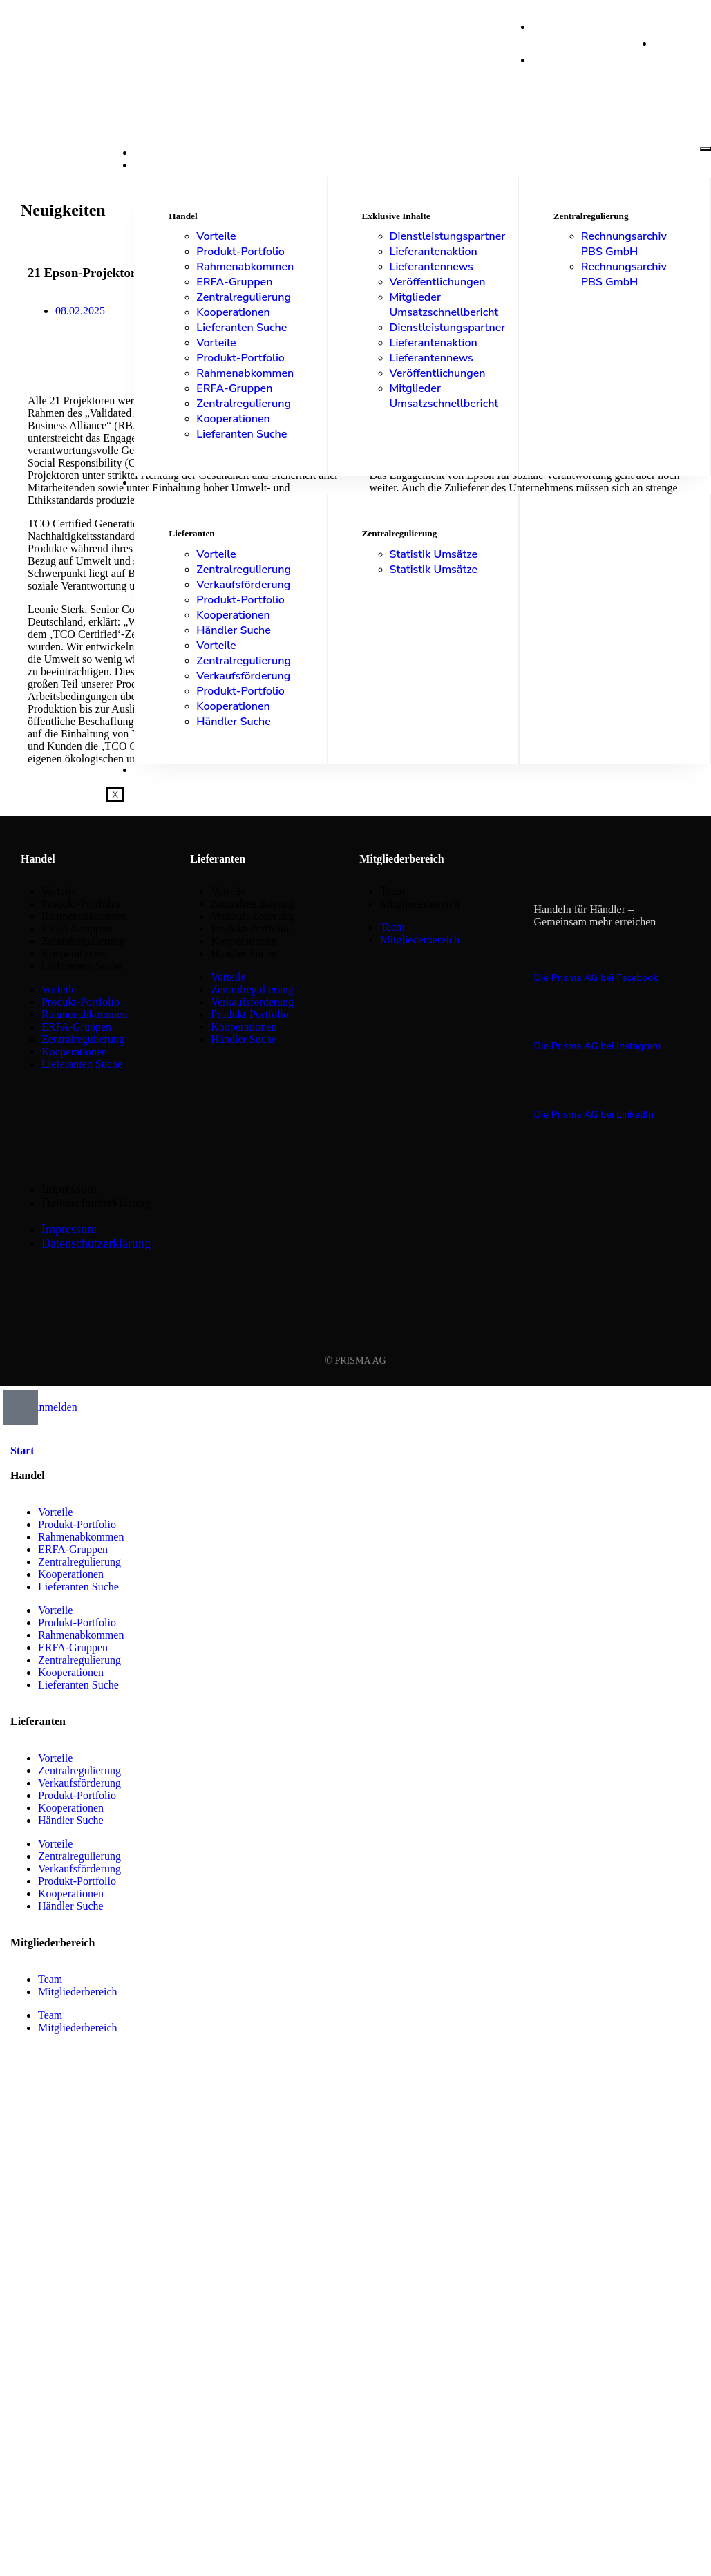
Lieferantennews (431, 266)
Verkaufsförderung (243, 584)
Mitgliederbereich (419, 904)
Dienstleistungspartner (448, 236)
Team (392, 891)
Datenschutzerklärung (96, 1203)
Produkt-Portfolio (240, 251)
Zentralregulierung (243, 297)
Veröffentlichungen (438, 282)
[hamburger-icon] (705, 149)
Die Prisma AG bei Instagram (597, 1046)
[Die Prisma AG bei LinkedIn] (542, 1087)
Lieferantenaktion (433, 251)
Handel (155, 165)
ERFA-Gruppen (234, 282)
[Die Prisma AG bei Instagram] (542, 1018)
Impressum (69, 1189)
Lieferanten (169, 482)
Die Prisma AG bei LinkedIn (594, 1114)
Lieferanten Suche (241, 327)
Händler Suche (233, 630)
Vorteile (216, 236)
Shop (147, 769)
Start (149, 152)
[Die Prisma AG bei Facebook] (542, 950)
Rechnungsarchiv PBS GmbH (624, 244)
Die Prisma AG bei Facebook (596, 977)
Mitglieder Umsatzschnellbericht (444, 305)
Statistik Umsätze (434, 554)
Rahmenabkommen (245, 266)
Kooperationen (233, 312)
